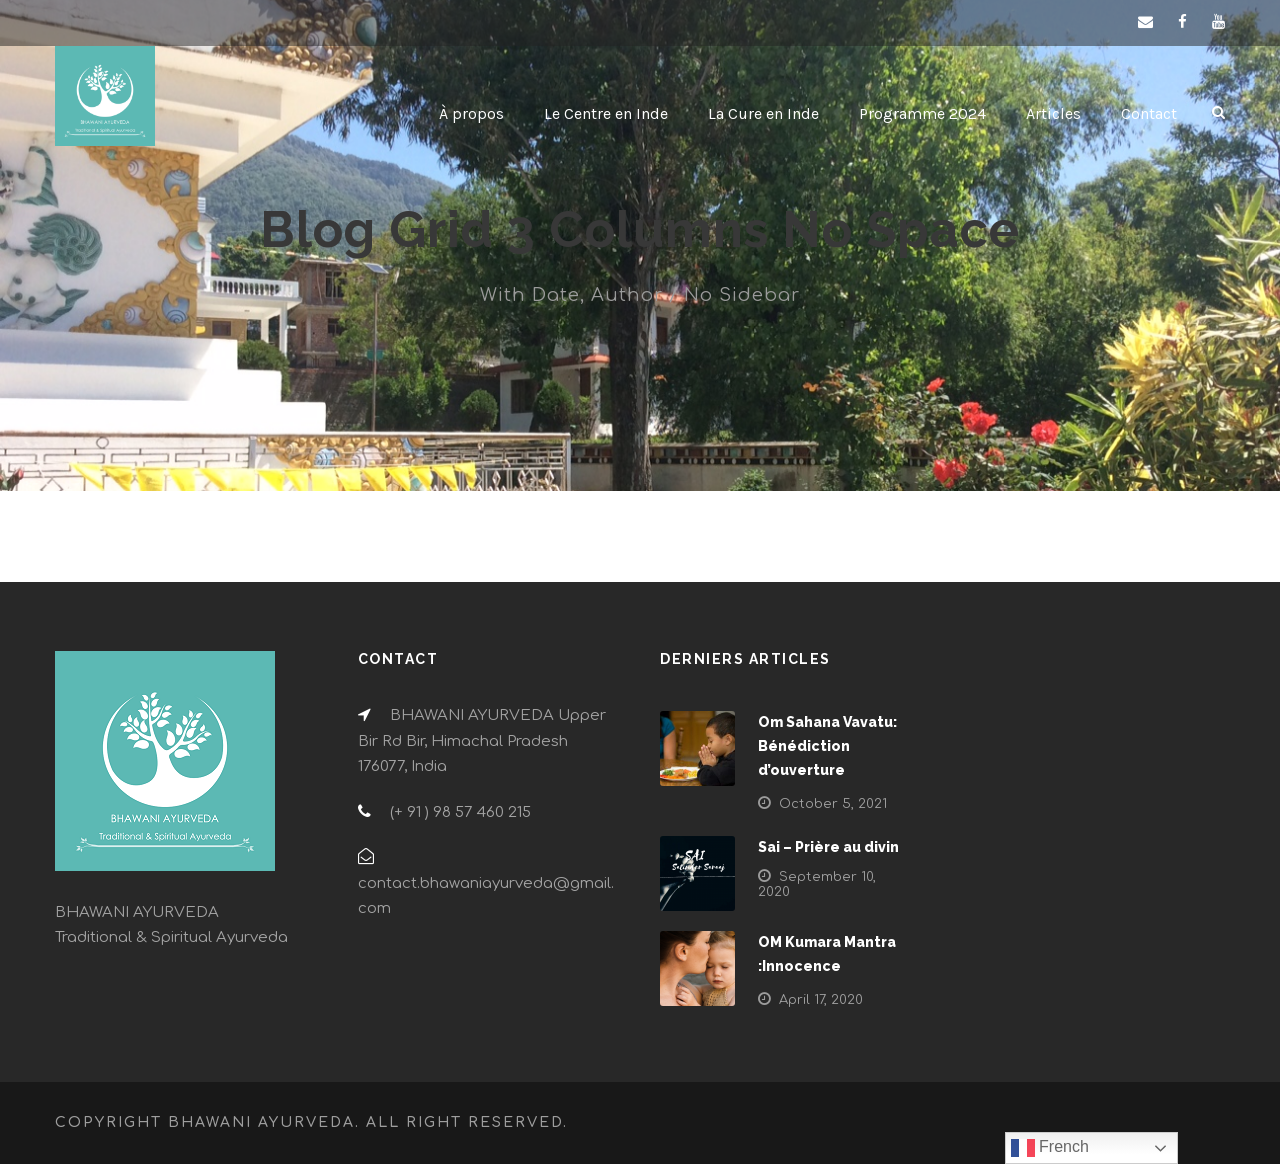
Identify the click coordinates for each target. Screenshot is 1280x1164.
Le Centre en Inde (606, 113)
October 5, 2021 (833, 804)
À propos (471, 113)
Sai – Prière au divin (828, 847)
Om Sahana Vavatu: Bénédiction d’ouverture (827, 746)
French (1050, 1148)
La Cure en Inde (763, 113)
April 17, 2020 (821, 1000)
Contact (1149, 113)
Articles (1053, 113)
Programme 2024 (922, 113)
